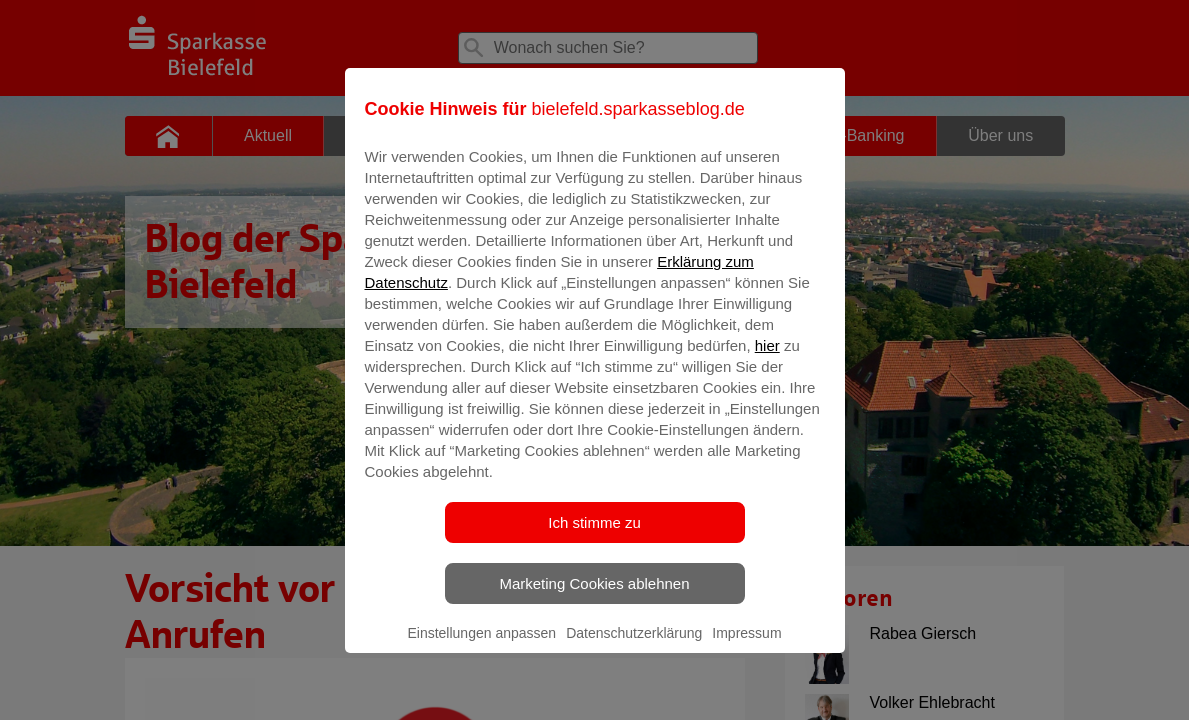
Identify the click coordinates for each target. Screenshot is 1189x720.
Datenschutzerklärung (634, 647)
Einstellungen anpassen (481, 647)
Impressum (746, 647)
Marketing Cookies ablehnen (594, 597)
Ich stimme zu (594, 536)
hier (767, 359)
